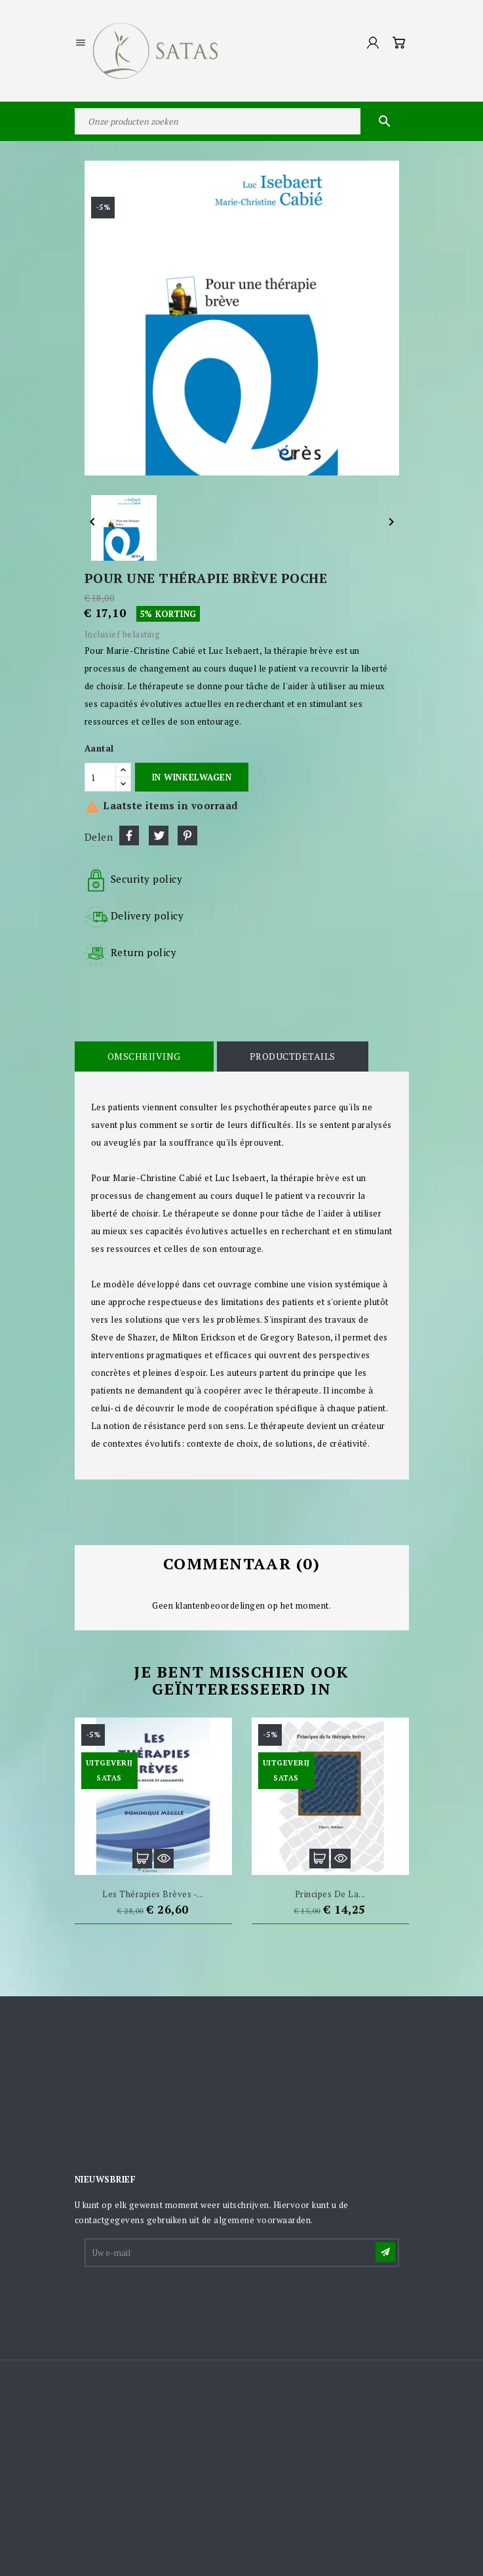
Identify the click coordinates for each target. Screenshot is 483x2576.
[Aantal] (100, 777)
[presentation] (185, 2301)
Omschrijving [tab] (144, 1056)
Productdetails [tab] (293, 1056)
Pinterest (187, 835)
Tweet (158, 835)
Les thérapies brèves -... (153, 1894)
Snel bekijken (164, 1858)
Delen (129, 835)
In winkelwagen (191, 777)
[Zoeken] (242, 121)
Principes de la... (330, 1894)
